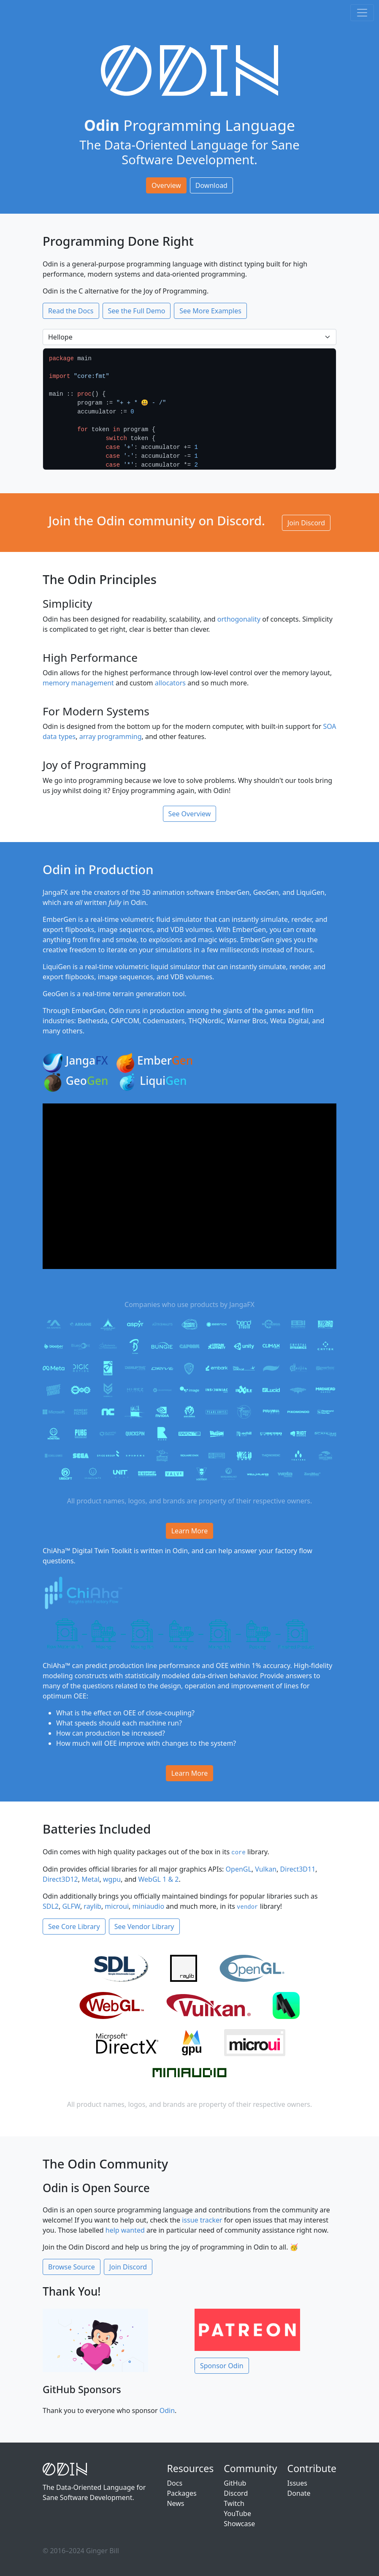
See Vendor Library (144, 1926)
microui (117, 1906)
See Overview (189, 813)
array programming (110, 736)
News (175, 2503)
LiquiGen (57, 966)
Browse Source (71, 2267)
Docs (174, 2483)
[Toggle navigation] (362, 12)
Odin (167, 2410)
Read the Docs (71, 310)
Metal (90, 1879)
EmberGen (232, 892)
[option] (189, 409)
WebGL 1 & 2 (158, 1879)
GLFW (71, 1906)
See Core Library (74, 1926)
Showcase (239, 2523)
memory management (78, 682)
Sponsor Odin (222, 2365)
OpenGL (239, 1869)
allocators (170, 682)
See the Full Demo (136, 310)
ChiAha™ (56, 1550)
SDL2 (51, 1906)
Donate (299, 2493)
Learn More (189, 1530)
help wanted (125, 2230)
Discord (236, 2493)
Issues (297, 2483)
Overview (166, 185)
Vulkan (265, 1869)
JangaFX (55, 892)
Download (211, 185)
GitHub (235, 2483)
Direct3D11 (298, 1869)
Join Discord (306, 522)
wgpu (112, 1879)
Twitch (234, 2503)
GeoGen (266, 892)
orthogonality (238, 619)
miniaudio (149, 1906)
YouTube (237, 2513)
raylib (92, 1906)
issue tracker (202, 2220)
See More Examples (210, 310)
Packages (181, 2493)
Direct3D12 (60, 1879)
